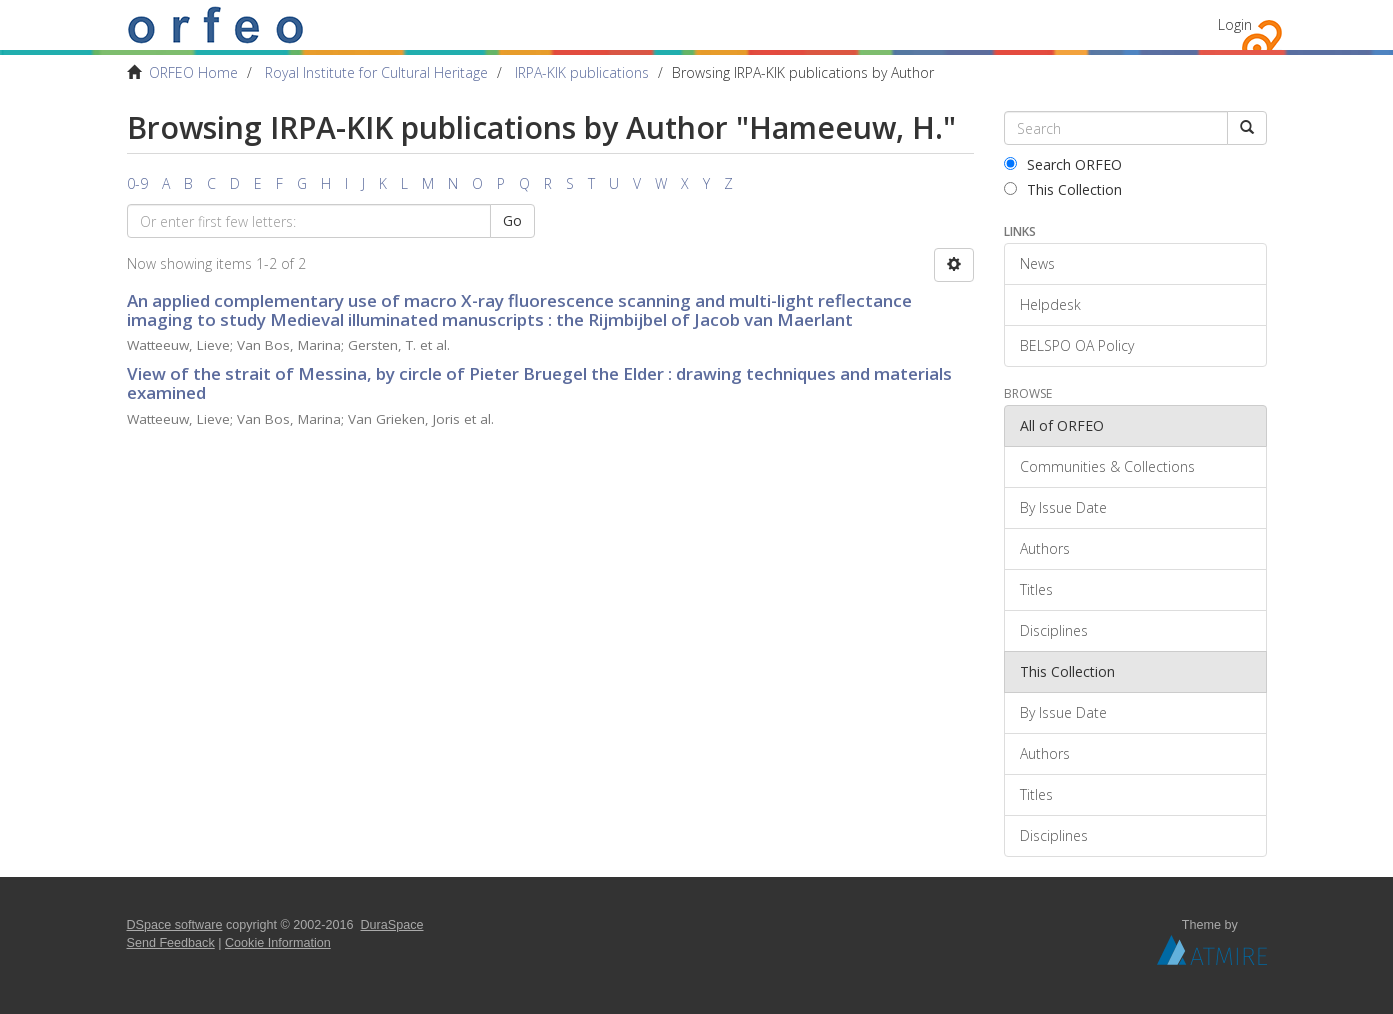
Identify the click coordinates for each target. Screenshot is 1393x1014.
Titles (1036, 589)
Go (512, 220)
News (1037, 263)
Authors (1045, 548)
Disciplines (1054, 630)
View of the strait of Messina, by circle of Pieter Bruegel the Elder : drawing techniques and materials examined (539, 383)
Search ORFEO (1063, 164)
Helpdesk (1050, 304)
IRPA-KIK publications (582, 72)
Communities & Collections (1107, 466)
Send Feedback (171, 943)
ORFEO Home (193, 72)
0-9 (137, 183)
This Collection (1063, 189)
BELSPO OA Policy (1077, 345)
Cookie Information (278, 943)
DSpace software (175, 925)
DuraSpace (392, 925)
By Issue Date (1063, 507)
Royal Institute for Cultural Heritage (376, 72)
